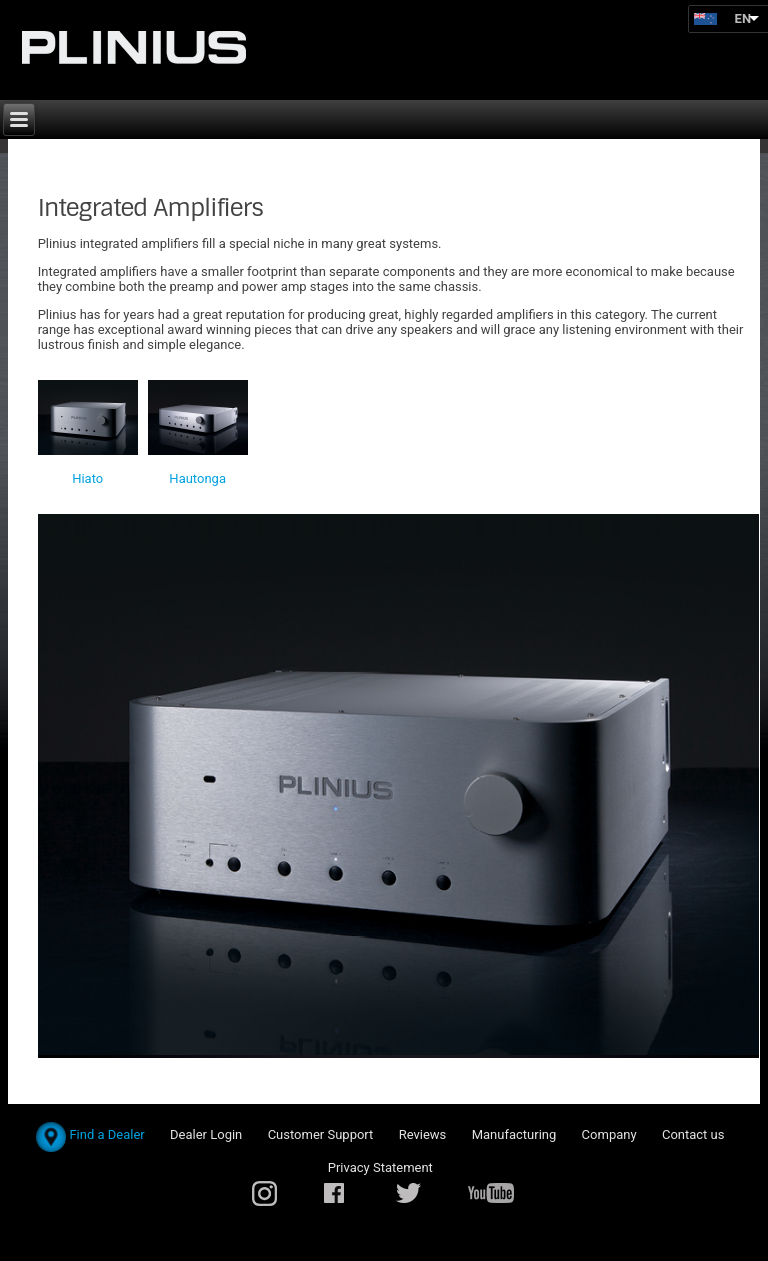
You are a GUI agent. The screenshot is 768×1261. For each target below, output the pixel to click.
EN (743, 18)
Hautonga (197, 478)
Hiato (87, 478)
